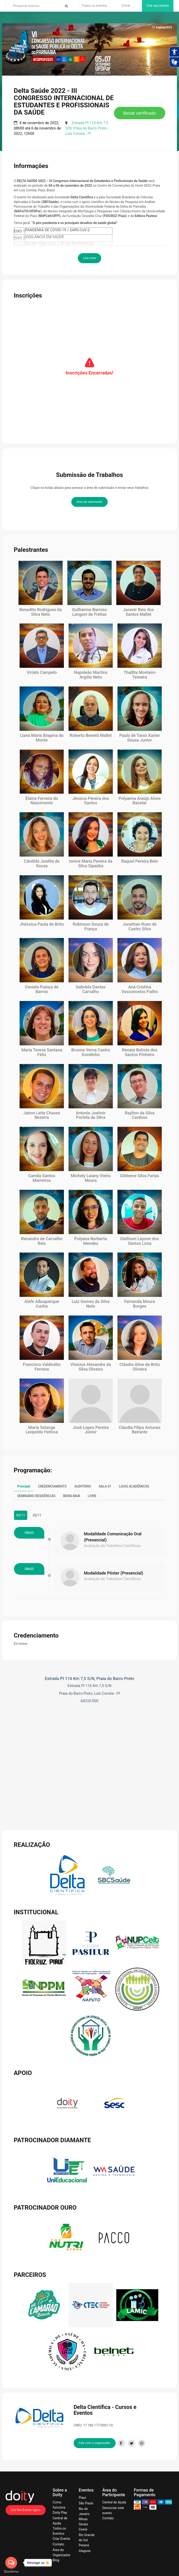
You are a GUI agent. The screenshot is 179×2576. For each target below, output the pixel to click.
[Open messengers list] (11, 2563)
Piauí (82, 2494)
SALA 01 (105, 1486)
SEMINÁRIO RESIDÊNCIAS (36, 1496)
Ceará (83, 2526)
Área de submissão (89, 502)
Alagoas (85, 2547)
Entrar (126, 5)
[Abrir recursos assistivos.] (174, 52)
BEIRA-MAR (71, 1496)
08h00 (29, 1530)
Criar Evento (61, 2535)
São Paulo (86, 2500)
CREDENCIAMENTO (52, 1486)
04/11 (20, 1512)
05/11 (37, 1512)
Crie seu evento (158, 5)
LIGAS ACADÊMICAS (134, 1486)
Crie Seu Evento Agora (26, 2506)
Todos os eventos (94, 5)
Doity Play (60, 2509)
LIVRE (92, 1496)
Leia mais (89, 258)
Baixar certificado (139, 113)
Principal (23, 1486)
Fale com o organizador (94, 2440)
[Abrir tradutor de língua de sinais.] (174, 62)
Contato (58, 2541)
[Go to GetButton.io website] (11, 2571)
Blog (56, 2557)
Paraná (84, 2542)
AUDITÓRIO (83, 1486)
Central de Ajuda (114, 2499)
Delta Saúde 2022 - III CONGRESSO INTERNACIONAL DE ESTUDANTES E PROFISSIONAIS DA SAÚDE (64, 101)
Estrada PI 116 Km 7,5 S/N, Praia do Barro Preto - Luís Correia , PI (87, 128)
